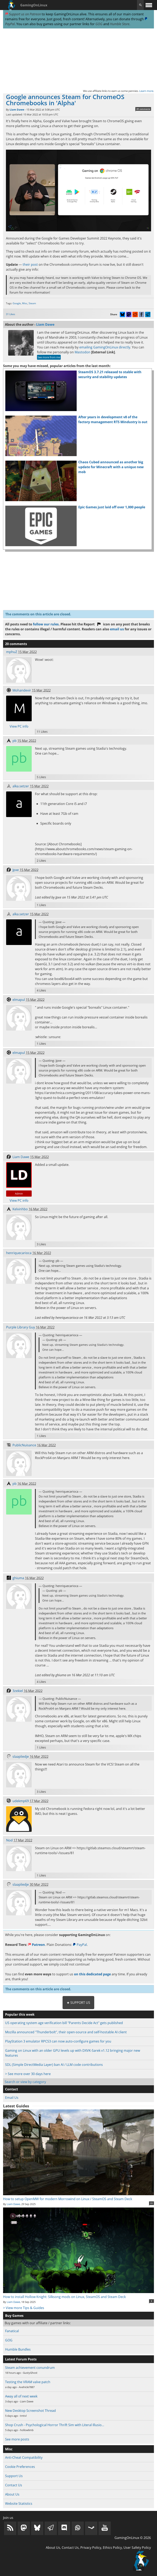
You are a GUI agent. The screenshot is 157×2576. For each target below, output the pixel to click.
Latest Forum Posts (21, 2359)
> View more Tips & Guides (23, 2308)
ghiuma (18, 1578)
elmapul (18, 999)
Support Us (14, 2476)
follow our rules (46, 624)
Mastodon (82, 352)
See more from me (49, 357)
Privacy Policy (90, 2547)
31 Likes (10, 314)
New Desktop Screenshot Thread (30, 2410)
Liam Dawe (17, 109)
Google (17, 303)
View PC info (19, 726)
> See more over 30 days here (28, 2074)
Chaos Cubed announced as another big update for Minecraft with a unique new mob (111, 467)
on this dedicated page (92, 1974)
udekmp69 (20, 1801)
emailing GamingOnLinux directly (104, 347)
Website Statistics (18, 2503)
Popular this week (20, 2014)
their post (30, 264)
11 (151, 2203)
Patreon (36, 1944)
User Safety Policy (137, 2547)
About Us (12, 2494)
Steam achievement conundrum (30, 2367)
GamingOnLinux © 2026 (132, 2537)
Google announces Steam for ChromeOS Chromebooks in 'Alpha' (65, 100)
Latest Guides (16, 2106)
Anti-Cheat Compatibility (24, 2457)
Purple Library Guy (20, 1327)
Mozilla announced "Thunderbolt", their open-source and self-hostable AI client (66, 2032)
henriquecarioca (18, 1253)
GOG (98, 24)
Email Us (11, 2097)
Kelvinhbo (20, 1209)
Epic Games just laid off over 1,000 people (111, 507)
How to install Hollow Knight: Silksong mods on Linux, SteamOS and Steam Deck (78, 2294)
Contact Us (13, 2485)
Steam (32, 303)
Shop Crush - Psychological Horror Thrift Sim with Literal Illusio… (54, 2425)
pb (14, 740)
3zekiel (17, 1691)
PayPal (80, 1944)
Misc (24, 303)
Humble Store (119, 24)
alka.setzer (20, 786)
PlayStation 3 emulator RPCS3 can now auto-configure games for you (58, 2041)
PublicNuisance (24, 1445)
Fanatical (12, 2331)
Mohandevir (21, 690)
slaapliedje (20, 1756)
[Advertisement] (78, 58)
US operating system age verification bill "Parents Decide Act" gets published (64, 2023)
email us (117, 629)
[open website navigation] (149, 5)
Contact (11, 2089)
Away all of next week (21, 2396)
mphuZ (11, 652)
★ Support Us (78, 2002)
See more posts (17, 2439)
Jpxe (15, 870)
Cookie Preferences (20, 2466)
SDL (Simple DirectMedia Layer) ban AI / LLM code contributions (54, 2064)
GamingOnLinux (33, 5)
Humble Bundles (18, 2349)
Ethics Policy (112, 2547)
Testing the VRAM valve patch (27, 2382)
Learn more (146, 91)
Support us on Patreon (23, 14)
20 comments (143, 108)
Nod (9, 1840)
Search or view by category (25, 2082)
